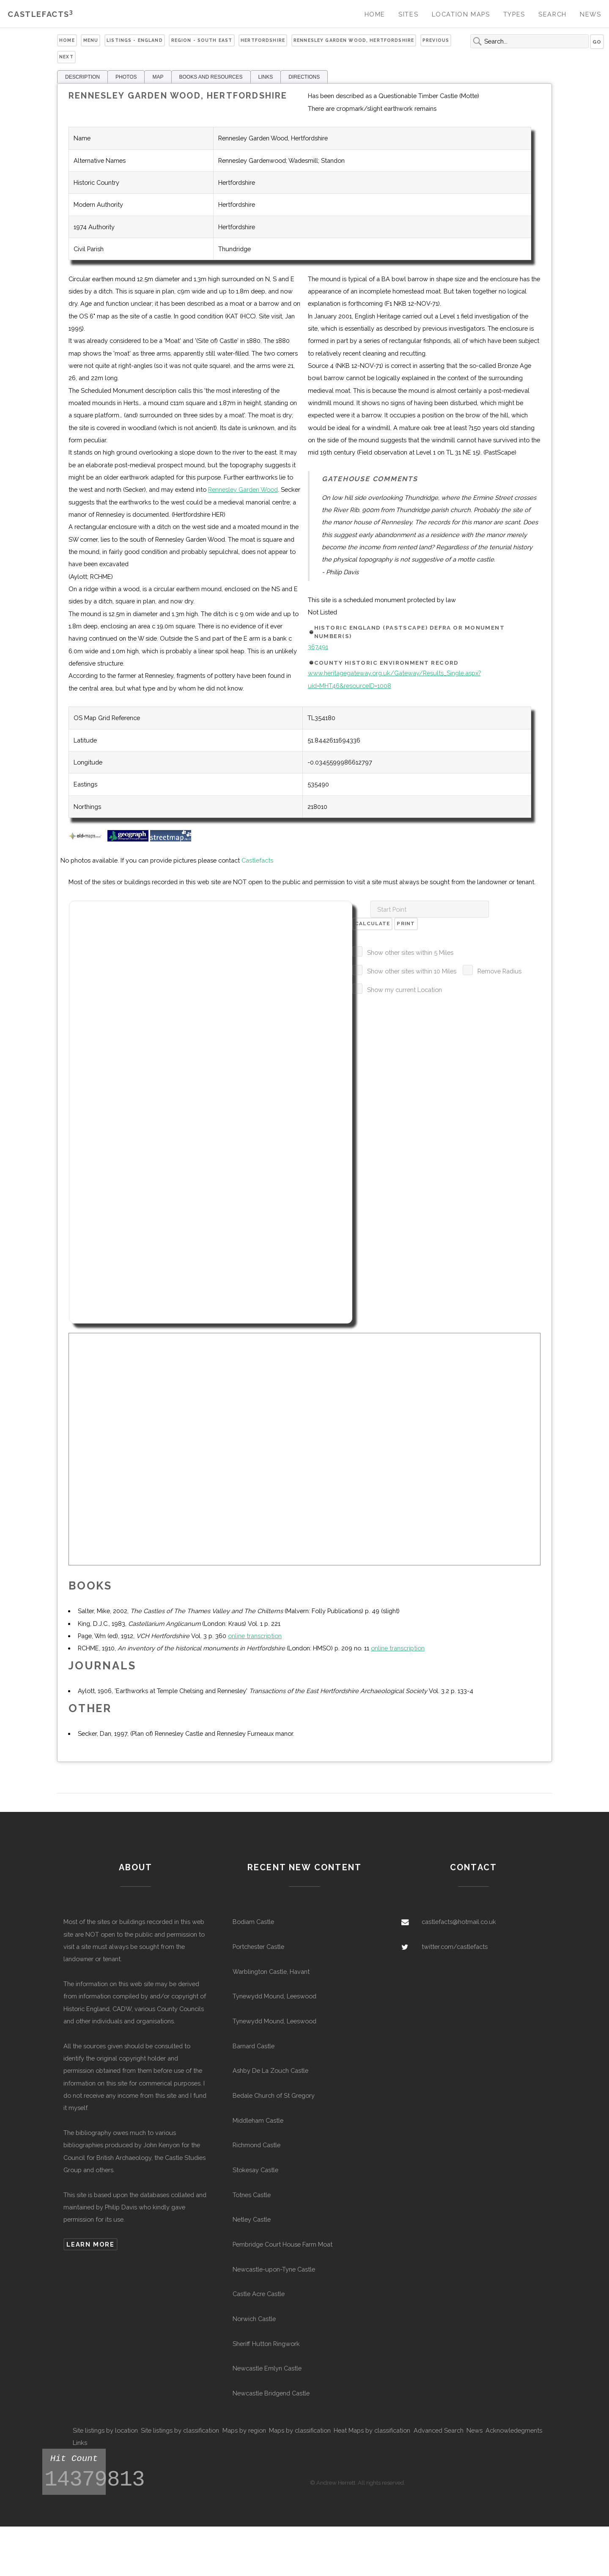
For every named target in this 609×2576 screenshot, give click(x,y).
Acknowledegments (514, 2430)
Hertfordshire (263, 40)
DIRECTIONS (304, 77)
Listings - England (135, 40)
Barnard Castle (253, 2046)
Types (514, 14)
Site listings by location (105, 2430)
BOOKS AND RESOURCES (211, 77)
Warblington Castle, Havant (271, 1971)
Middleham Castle (258, 2120)
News (590, 14)
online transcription (255, 1635)
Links (80, 2442)
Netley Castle (252, 2219)
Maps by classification (300, 2430)
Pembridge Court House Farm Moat (282, 2244)
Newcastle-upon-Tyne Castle (274, 2269)
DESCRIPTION (82, 77)
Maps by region (244, 2430)
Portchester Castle (258, 1946)
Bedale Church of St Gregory (274, 2095)
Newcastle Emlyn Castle (267, 2368)
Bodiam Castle (253, 1921)
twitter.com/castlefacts (455, 1946)
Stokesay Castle (255, 2169)
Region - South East (202, 40)
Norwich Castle (254, 2318)
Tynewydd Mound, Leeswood (274, 1996)
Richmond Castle (256, 2144)
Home (375, 14)
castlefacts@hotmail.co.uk (459, 1921)
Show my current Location (404, 989)
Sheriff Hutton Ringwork (266, 2343)
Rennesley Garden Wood (243, 489)
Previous (435, 40)
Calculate (372, 923)
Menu (91, 40)
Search (552, 14)
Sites (408, 14)
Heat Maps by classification (372, 2430)
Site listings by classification (180, 2430)
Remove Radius (499, 971)
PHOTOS (126, 77)
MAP (157, 77)
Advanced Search (439, 2430)
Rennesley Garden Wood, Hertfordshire (354, 40)
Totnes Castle (252, 2194)
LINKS (265, 77)
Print (406, 923)
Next (66, 56)
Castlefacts (40, 14)
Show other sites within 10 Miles (411, 971)
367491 (318, 646)
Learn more (90, 2244)
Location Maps (461, 14)
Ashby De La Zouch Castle (270, 2070)
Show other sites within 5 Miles (410, 952)
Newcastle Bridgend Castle (271, 2393)
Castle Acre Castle (259, 2293)
